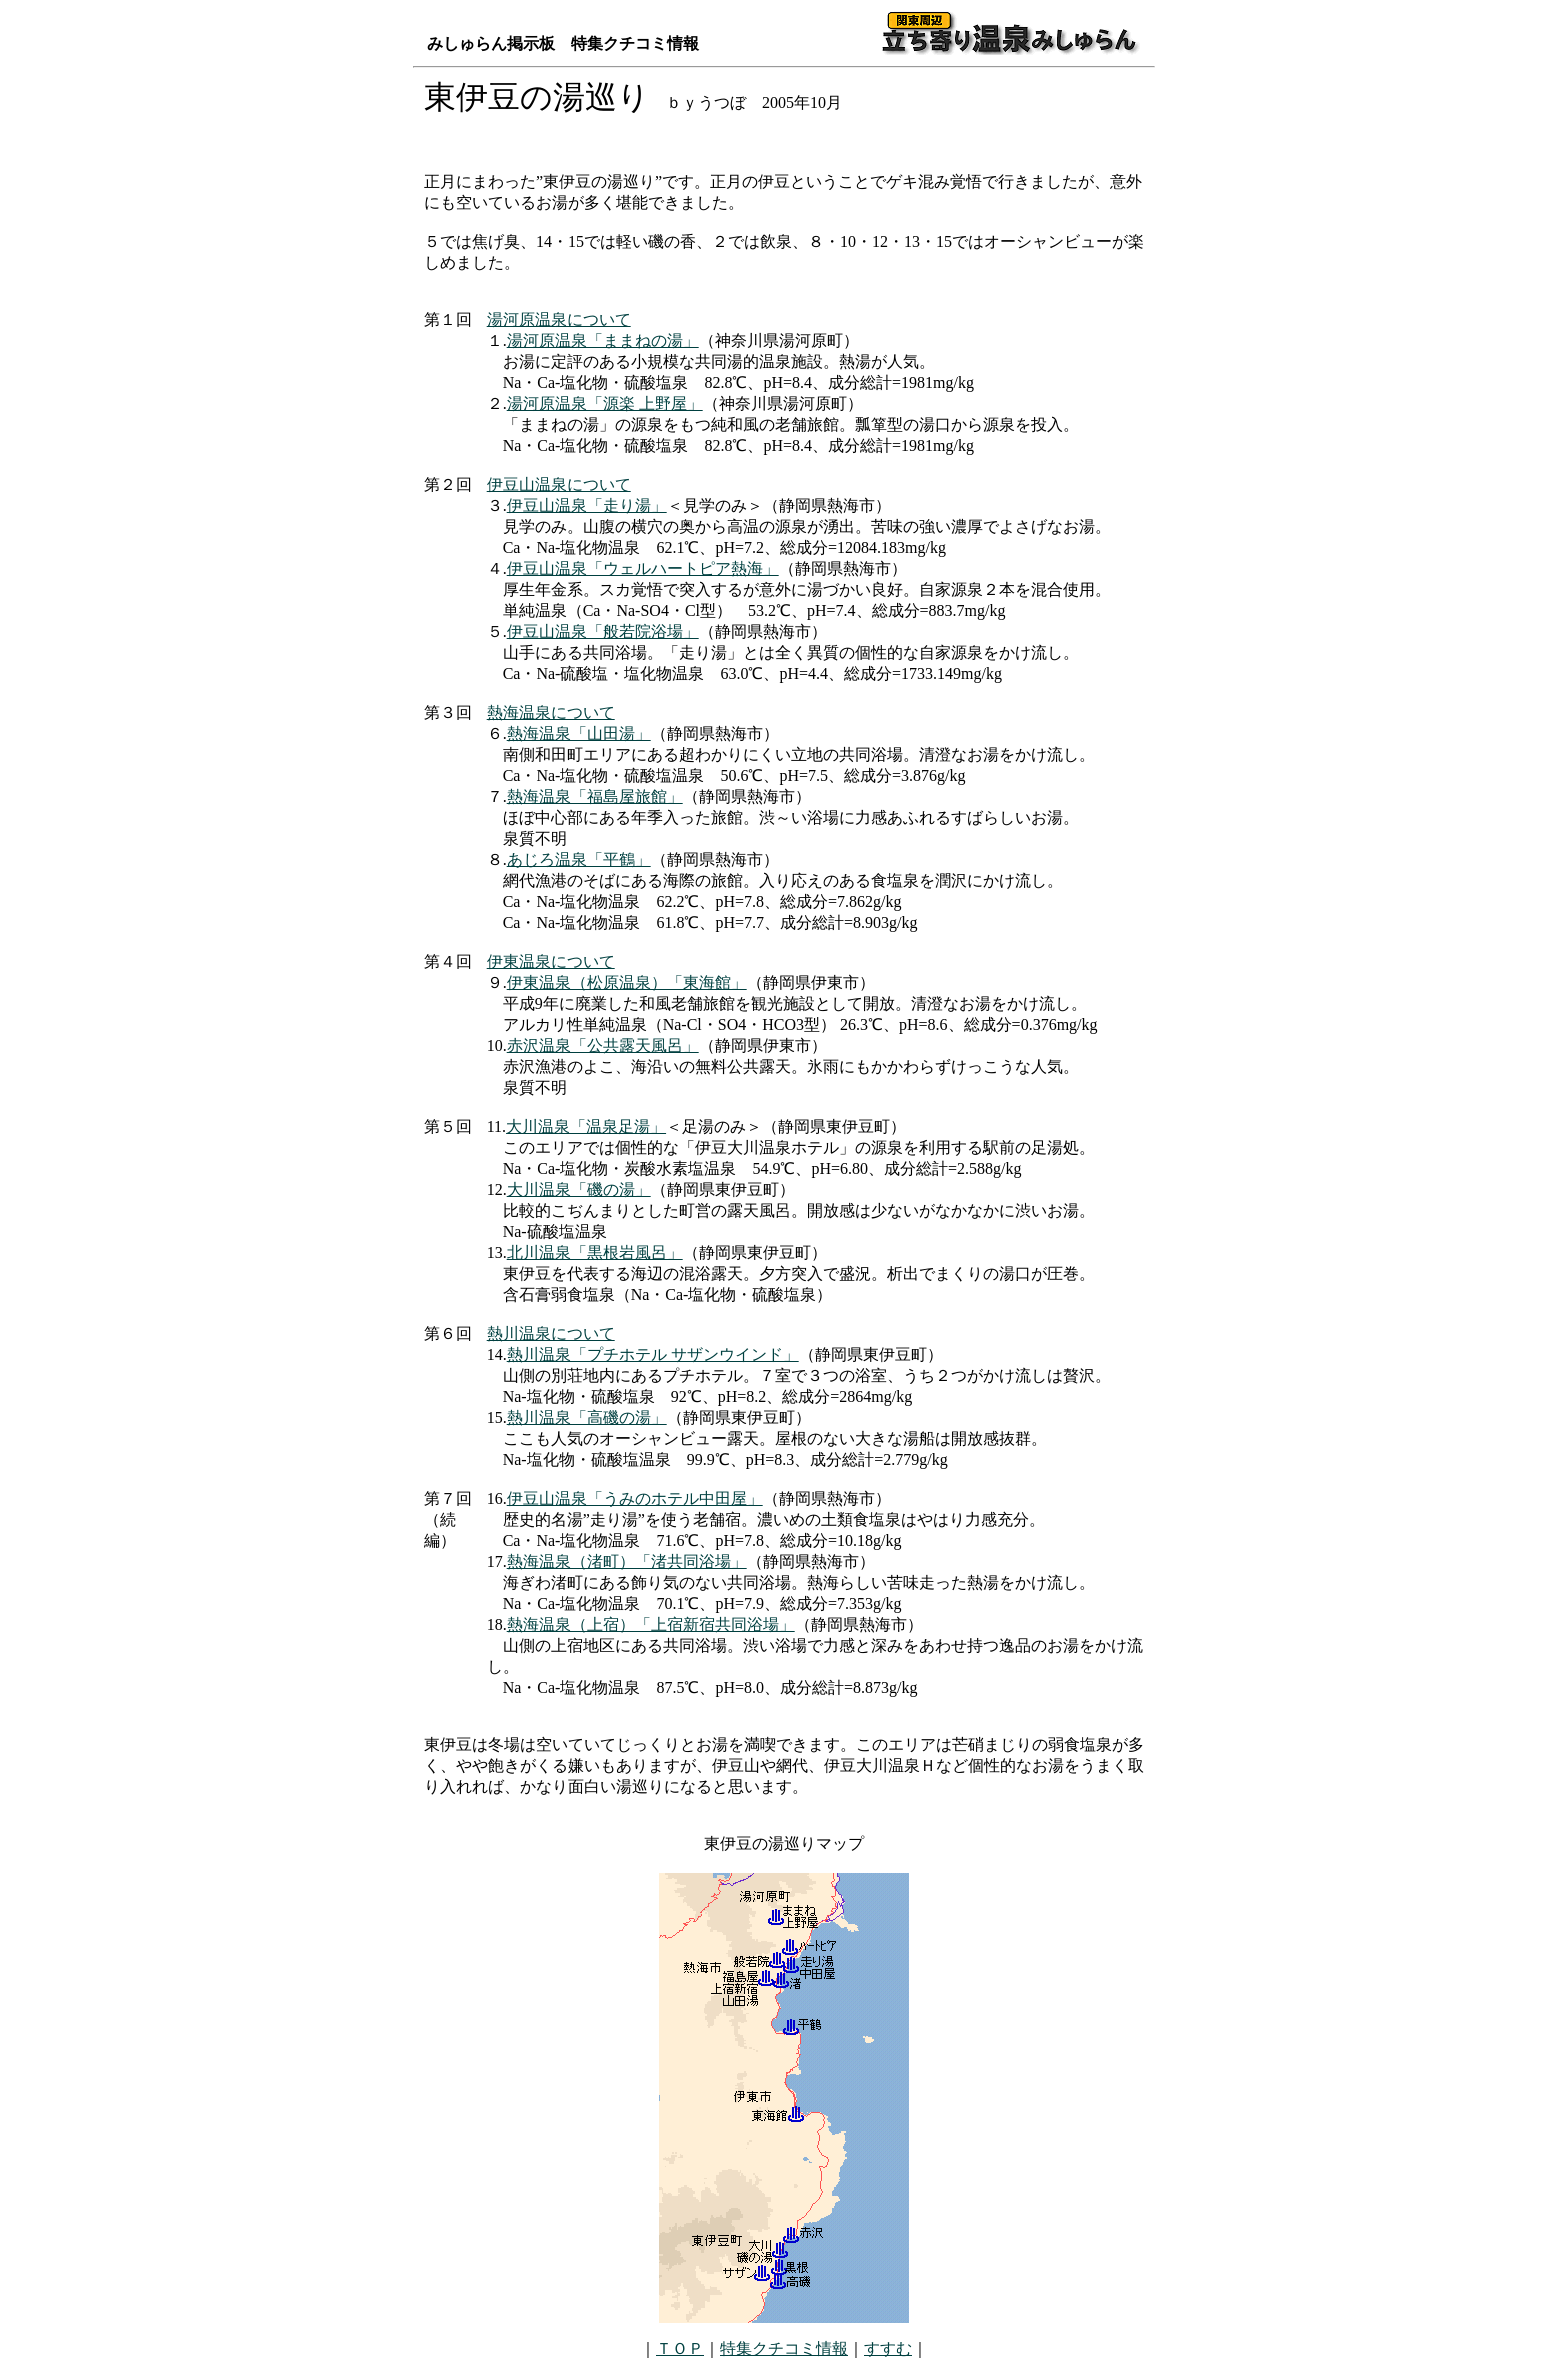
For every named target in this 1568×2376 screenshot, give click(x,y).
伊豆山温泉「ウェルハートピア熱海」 (643, 568)
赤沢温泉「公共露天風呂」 (603, 1045)
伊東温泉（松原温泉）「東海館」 (627, 982)
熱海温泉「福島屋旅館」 (595, 796)
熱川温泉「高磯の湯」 (587, 1417)
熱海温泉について (551, 712)
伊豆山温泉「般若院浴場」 (603, 631)
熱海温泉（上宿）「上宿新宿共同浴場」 (651, 1624)
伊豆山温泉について (559, 484)
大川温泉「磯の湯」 (579, 1189)
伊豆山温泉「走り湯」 (587, 505)
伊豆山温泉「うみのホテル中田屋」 (635, 1498)
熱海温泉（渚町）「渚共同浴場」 (627, 1561)
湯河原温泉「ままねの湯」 (603, 340)
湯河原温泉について (559, 319)
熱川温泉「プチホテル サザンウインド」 (653, 1354)
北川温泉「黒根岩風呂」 (595, 1252)
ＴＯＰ (680, 2348)
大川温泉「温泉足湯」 (586, 1126)
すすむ (888, 2348)
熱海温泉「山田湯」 (579, 733)
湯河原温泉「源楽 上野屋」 (605, 403)
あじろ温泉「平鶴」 (579, 859)
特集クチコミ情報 (784, 2348)
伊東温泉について (551, 961)
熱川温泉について (551, 1333)
